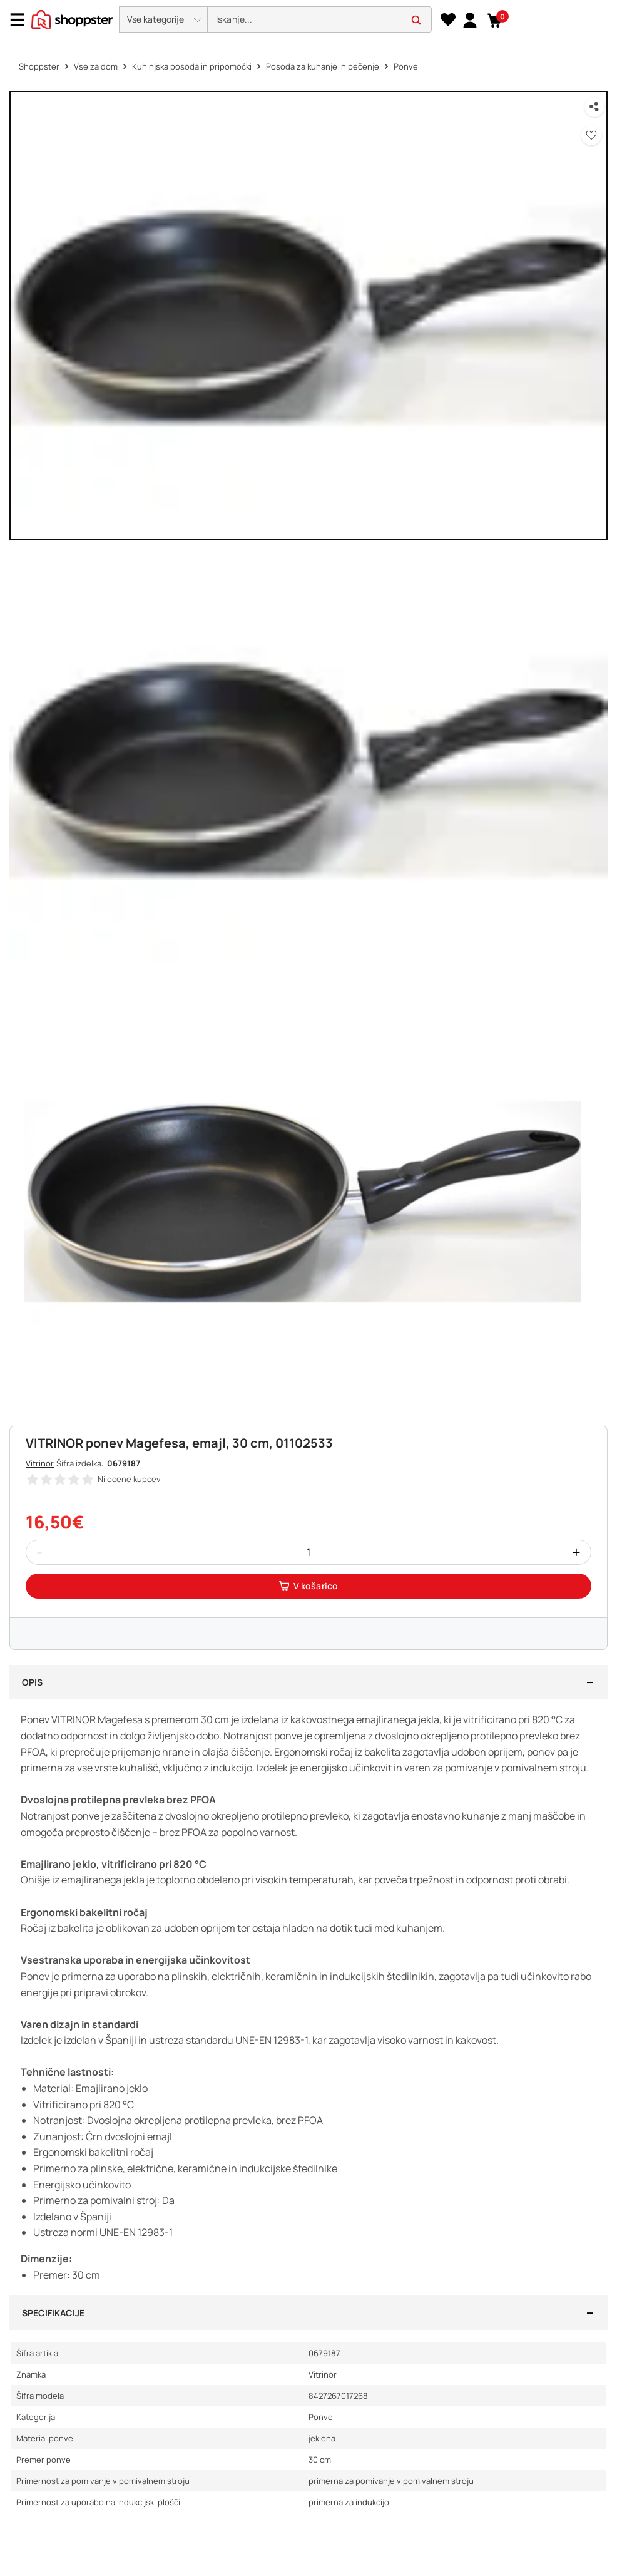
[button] (163, 19)
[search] (320, 19)
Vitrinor (40, 1463)
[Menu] (21, 20)
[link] (469, 19)
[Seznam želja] (448, 20)
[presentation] (308, 20)
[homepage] (72, 18)
